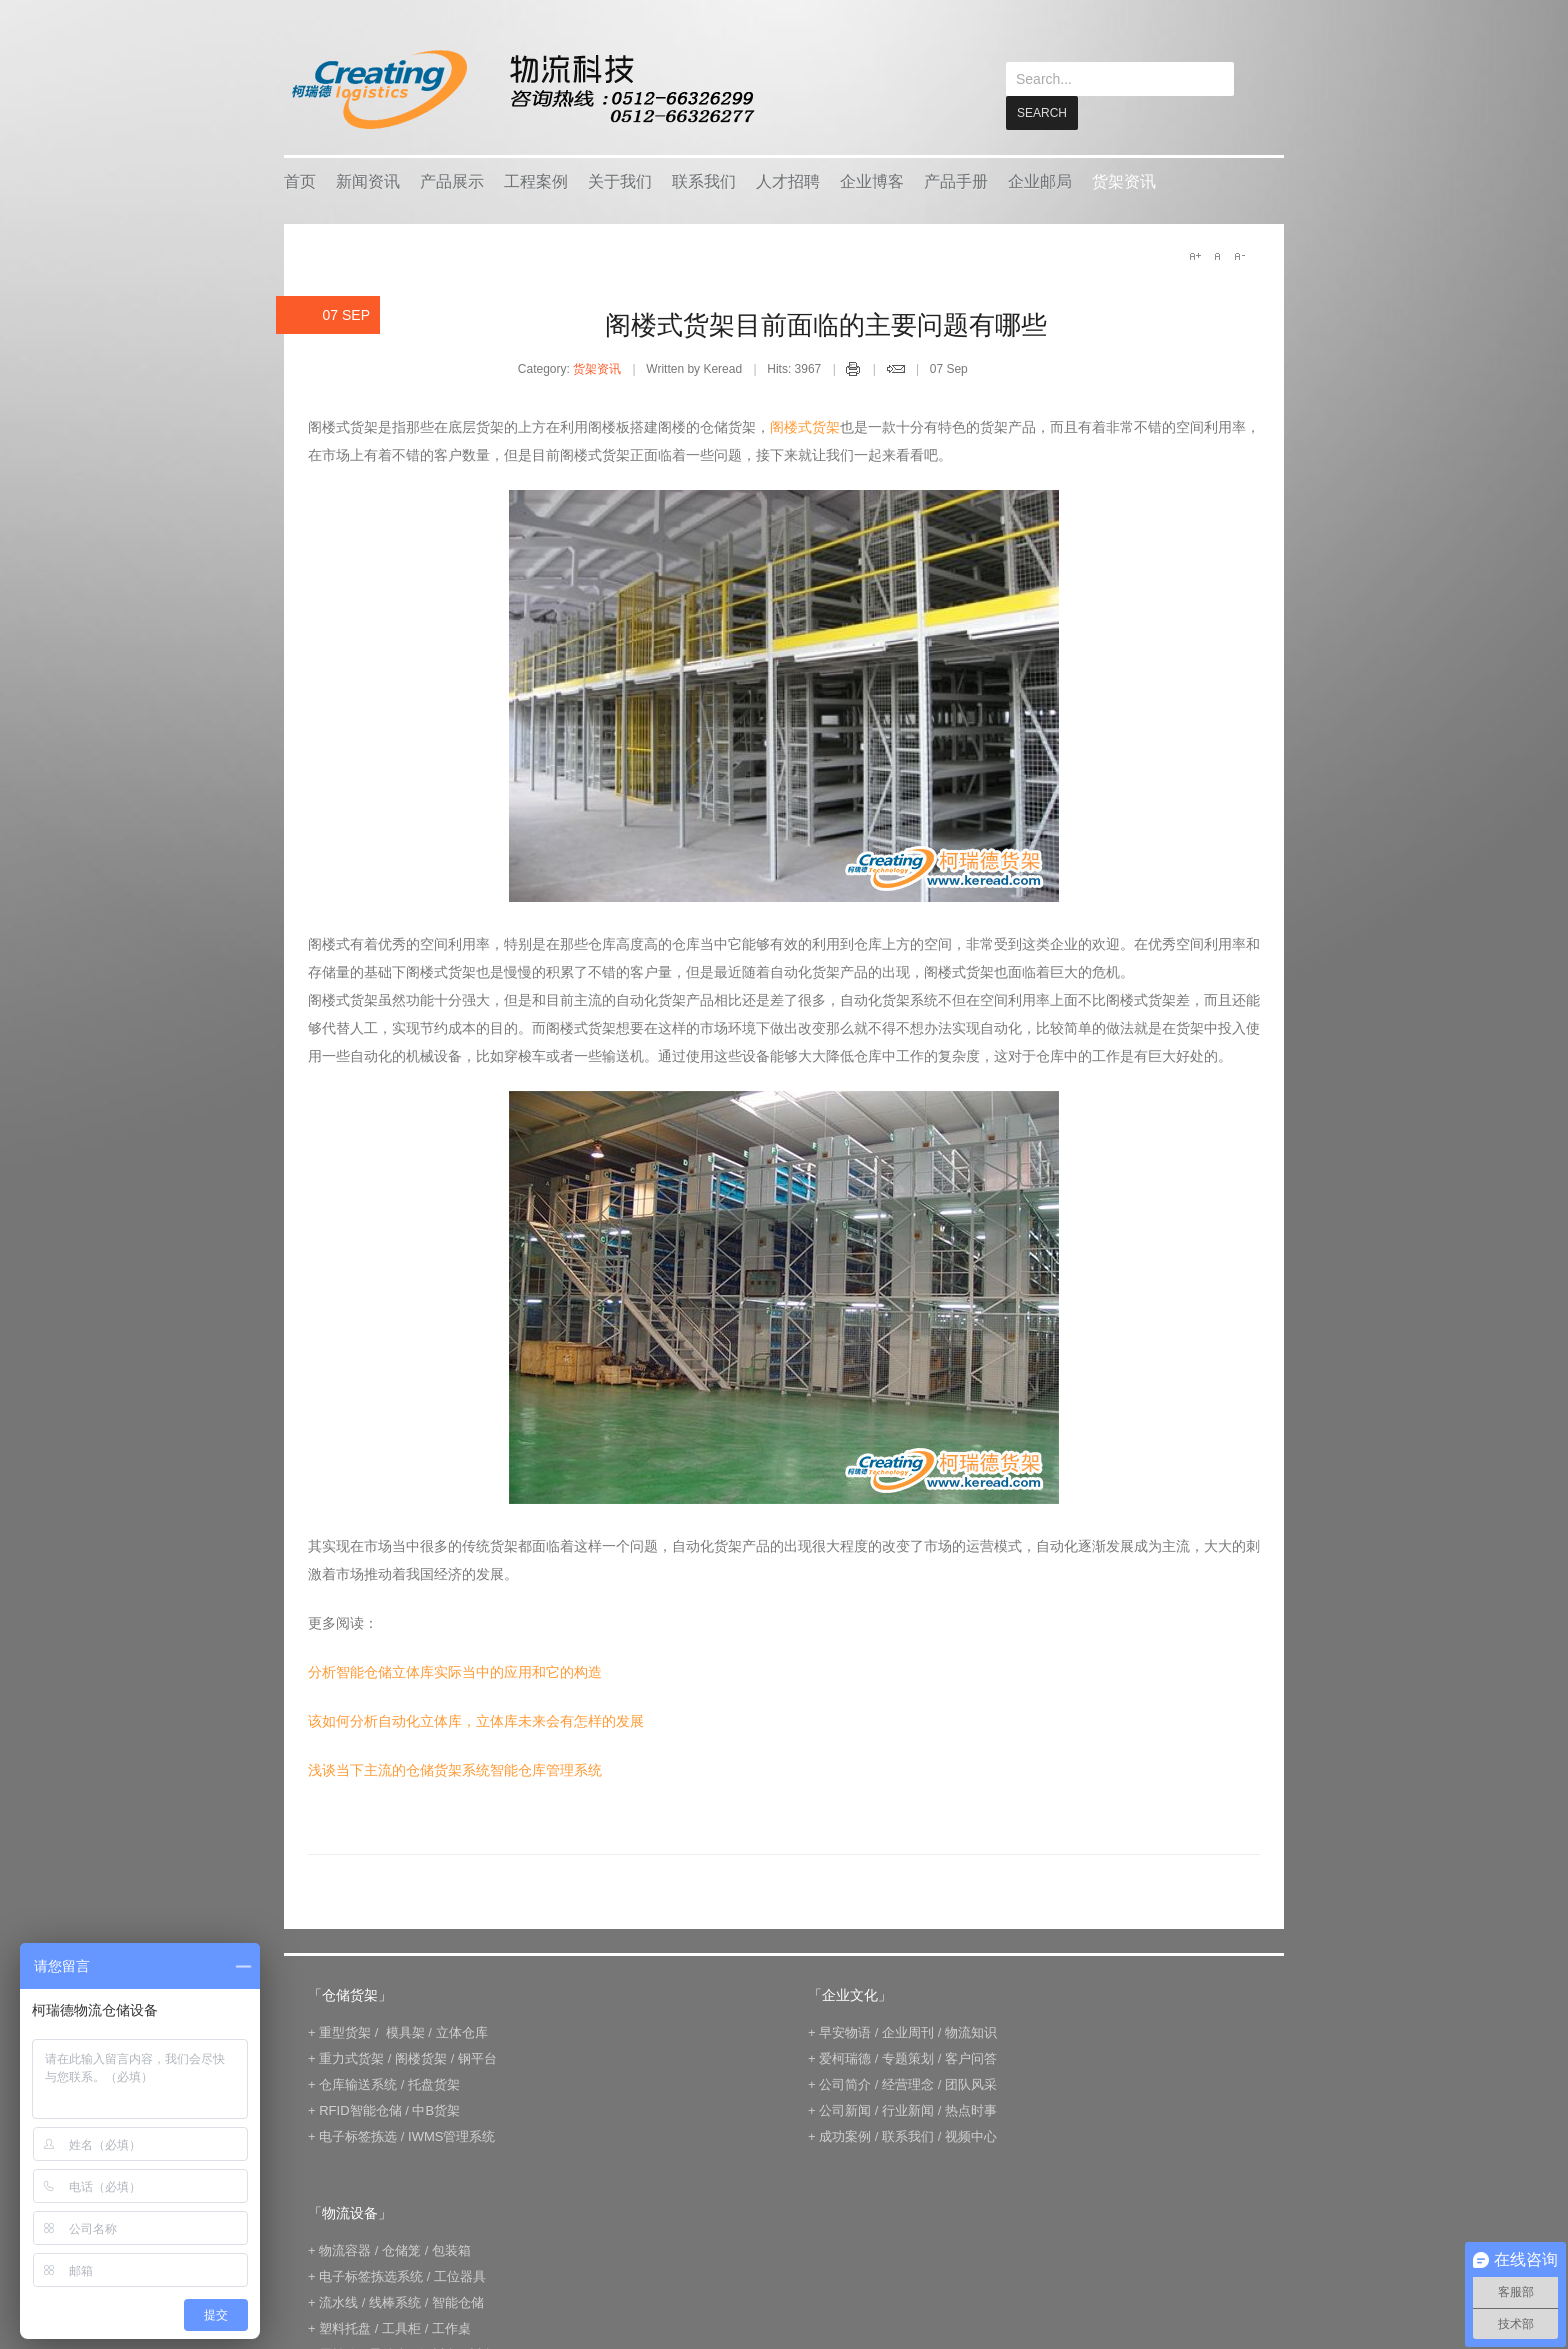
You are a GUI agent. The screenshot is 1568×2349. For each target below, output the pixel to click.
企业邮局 (1040, 180)
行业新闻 (908, 2109)
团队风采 (971, 2083)
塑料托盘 (345, 2327)
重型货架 (345, 2031)
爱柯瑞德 (845, 2057)
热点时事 (971, 2109)
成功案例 (845, 2135)
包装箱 (451, 2249)
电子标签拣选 (358, 2135)
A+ (1195, 255)
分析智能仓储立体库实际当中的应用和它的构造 (455, 1671)
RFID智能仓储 (360, 2109)
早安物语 (845, 2031)
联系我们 (704, 180)
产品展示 (452, 180)
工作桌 (451, 2327)
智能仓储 (458, 2301)
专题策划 (908, 2057)
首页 (300, 180)
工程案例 (536, 180)
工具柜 (401, 2327)
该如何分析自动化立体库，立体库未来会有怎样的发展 (476, 1720)
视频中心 (971, 2135)
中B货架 (436, 2109)
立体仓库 (462, 2031)
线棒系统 (395, 2301)
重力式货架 (351, 2057)
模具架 (405, 2031)
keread (521, 89)
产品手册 (956, 180)
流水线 (338, 2301)
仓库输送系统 (358, 2083)
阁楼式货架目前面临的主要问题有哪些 (826, 324)
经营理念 (908, 2083)
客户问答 (971, 2057)
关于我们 (620, 180)
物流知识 (971, 2031)
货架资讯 (1124, 180)
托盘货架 (434, 2083)
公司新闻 (845, 2109)
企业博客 (872, 180)
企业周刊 (908, 2031)
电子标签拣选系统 (370, 2275)
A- (1239, 255)
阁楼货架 (421, 2057)
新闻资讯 (368, 180)
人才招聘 (788, 180)
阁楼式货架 (805, 426)
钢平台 (477, 2057)
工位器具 (460, 2275)
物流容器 (345, 2249)
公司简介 (845, 2083)
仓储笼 (401, 2249)
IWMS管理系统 (451, 2135)
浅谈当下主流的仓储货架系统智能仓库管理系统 (455, 1769)
